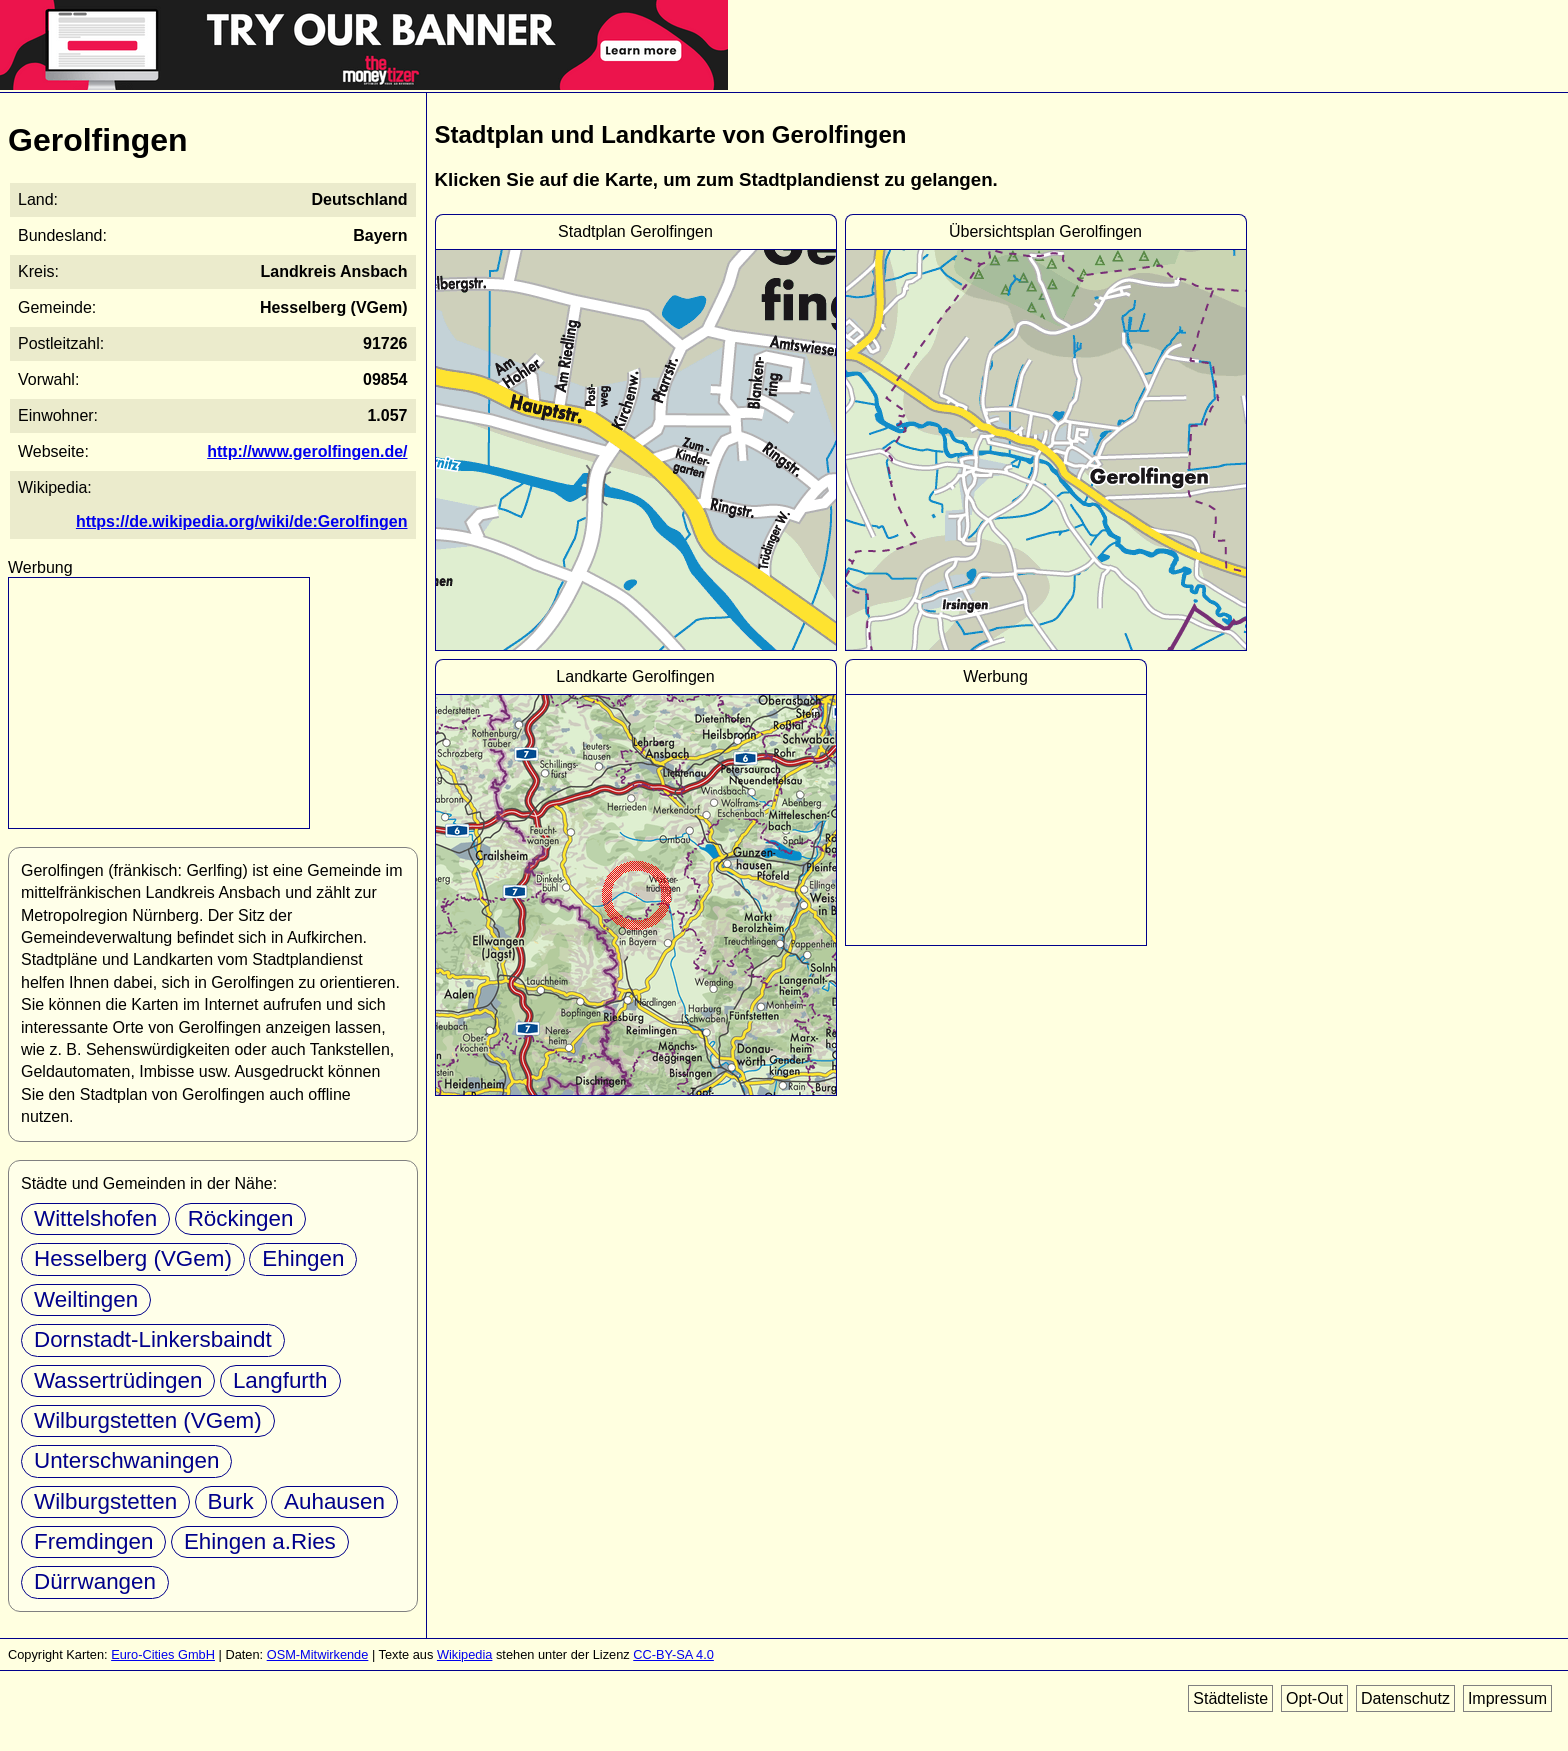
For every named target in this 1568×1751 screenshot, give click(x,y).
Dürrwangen (95, 1581)
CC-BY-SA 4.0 (673, 1654)
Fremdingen (93, 1541)
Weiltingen (86, 1299)
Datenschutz (1405, 1698)
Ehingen (303, 1258)
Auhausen (334, 1501)
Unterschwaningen (126, 1460)
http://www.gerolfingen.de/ (307, 451)
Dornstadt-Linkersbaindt (153, 1339)
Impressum (1507, 1698)
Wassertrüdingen (118, 1380)
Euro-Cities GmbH (163, 1654)
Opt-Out (1314, 1698)
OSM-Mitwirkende (318, 1654)
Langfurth (280, 1380)
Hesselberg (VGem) (133, 1258)
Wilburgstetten (105, 1501)
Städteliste (1230, 1698)
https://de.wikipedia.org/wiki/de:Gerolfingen (242, 521)
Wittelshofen (95, 1218)
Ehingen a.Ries (260, 1541)
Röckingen (241, 1218)
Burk (231, 1501)
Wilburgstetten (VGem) (148, 1420)
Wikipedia (464, 1654)
